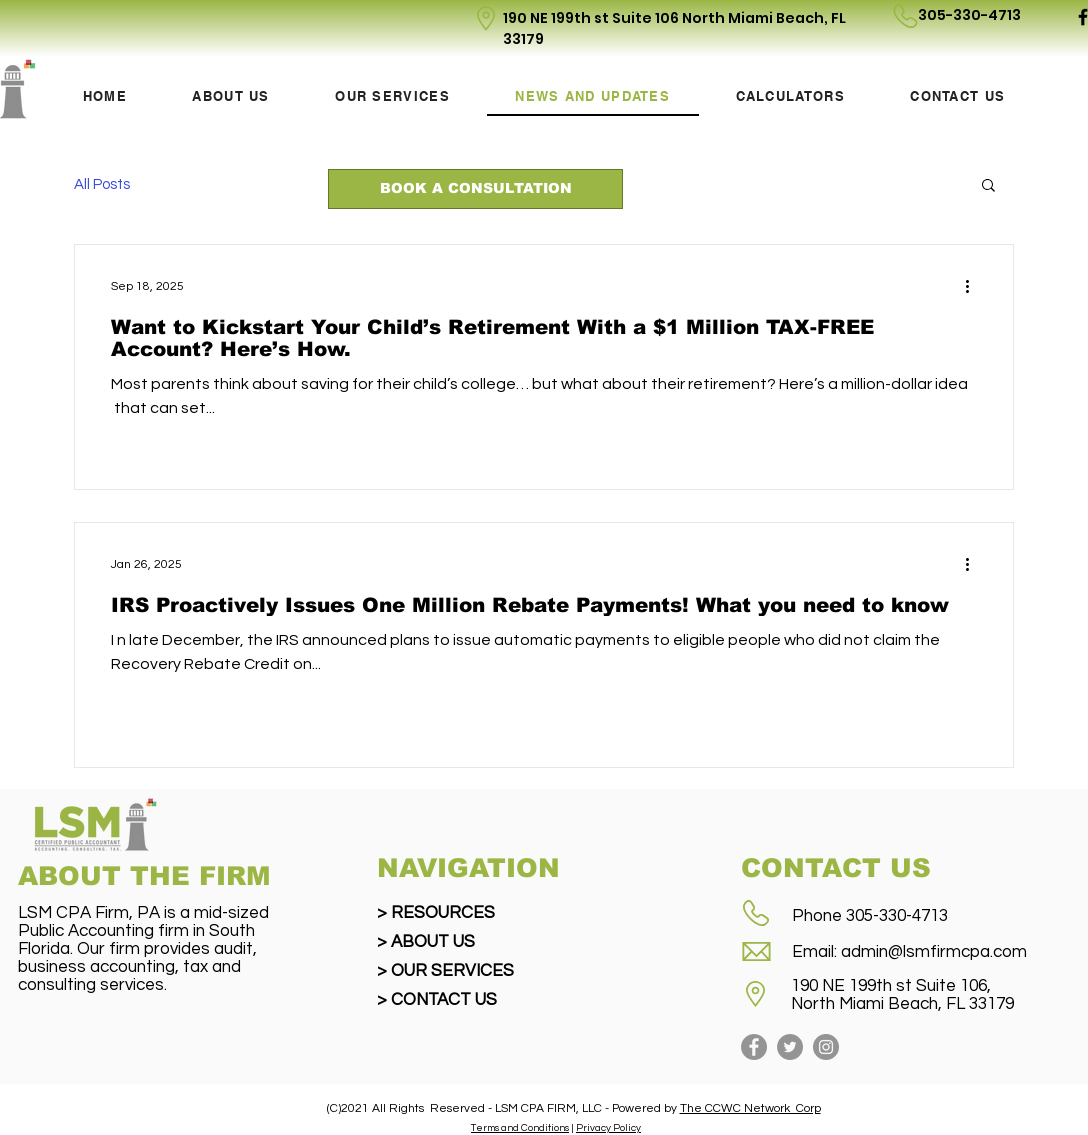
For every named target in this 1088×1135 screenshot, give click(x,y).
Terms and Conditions (520, 1128)
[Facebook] (754, 1047)
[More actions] (974, 286)
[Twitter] (790, 1047)
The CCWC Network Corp (750, 1108)
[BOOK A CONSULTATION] (475, 189)
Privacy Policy (608, 1128)
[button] (988, 186)
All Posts (102, 184)
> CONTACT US (437, 1000)
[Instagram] (826, 1047)
